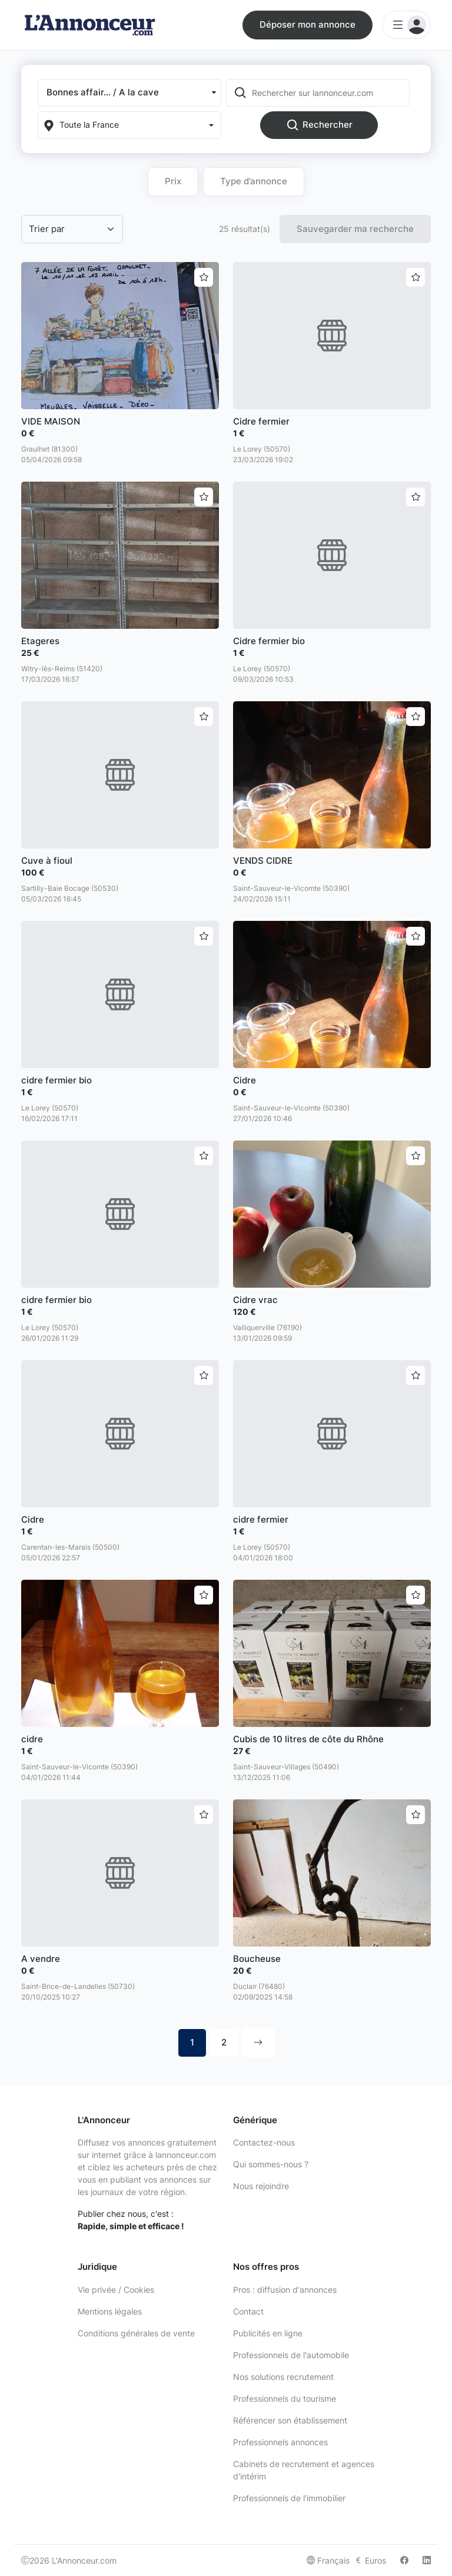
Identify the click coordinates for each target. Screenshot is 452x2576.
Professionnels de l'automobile (291, 2355)
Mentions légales (110, 2311)
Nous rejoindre (261, 2186)
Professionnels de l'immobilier (289, 2498)
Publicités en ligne (268, 2333)
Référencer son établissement (290, 2420)
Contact (248, 2311)
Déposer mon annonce (307, 24)
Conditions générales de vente (136, 2333)
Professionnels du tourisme (284, 2398)
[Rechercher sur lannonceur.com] (330, 93)
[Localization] (129, 125)
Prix (173, 181)
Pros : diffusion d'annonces (285, 2290)
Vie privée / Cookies (116, 2290)
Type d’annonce (253, 181)
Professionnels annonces (280, 2442)
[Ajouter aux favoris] (203, 277)
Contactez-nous (264, 2142)
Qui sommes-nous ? (270, 2164)
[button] (129, 93)
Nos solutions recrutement (283, 2377)
